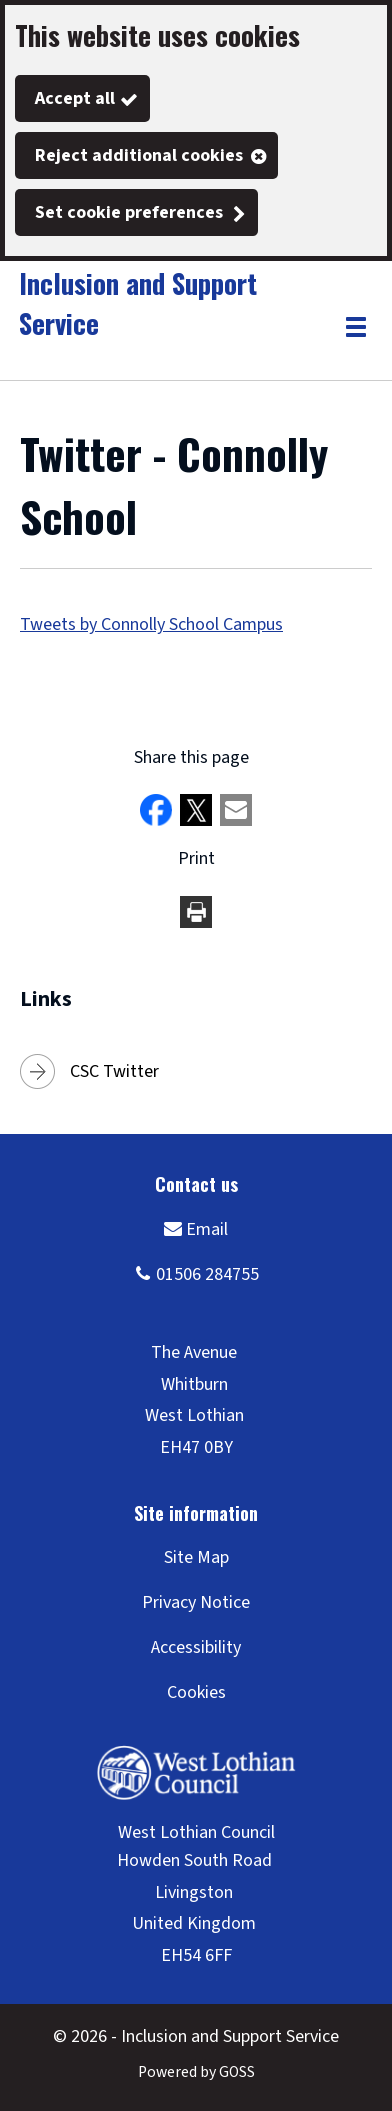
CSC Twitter (114, 1071)
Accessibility (196, 1647)
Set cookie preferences (129, 212)
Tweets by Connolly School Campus (151, 624)
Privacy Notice (196, 1602)
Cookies (196, 1692)
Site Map (196, 1557)
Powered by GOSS (196, 2072)
